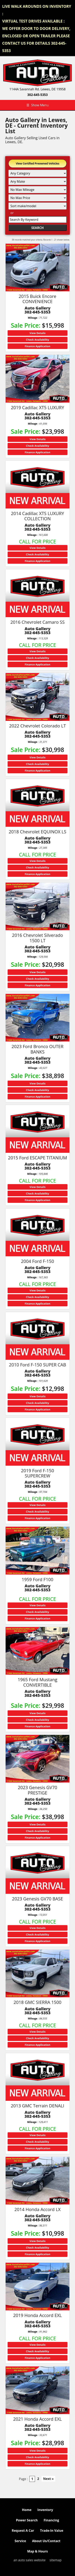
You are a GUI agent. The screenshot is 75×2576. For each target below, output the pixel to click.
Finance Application (37, 346)
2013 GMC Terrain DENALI (37, 2106)
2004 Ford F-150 (37, 1261)
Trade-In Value (51, 2530)
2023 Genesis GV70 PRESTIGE (37, 1790)
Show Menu (37, 105)
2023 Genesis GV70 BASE (37, 1899)
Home (26, 2510)
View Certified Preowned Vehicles (37, 163)
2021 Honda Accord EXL (37, 2419)
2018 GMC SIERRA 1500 (37, 2002)
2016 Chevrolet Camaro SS (37, 622)
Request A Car (23, 2530)
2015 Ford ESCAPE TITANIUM (37, 1158)
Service (20, 2541)
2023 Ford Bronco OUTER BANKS (37, 1048)
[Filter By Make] (37, 181)
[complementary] (63, 2564)
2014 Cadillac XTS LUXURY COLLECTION (37, 515)
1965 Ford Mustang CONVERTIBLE (37, 1682)
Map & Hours (37, 2551)
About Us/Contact (46, 2541)
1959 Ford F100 (37, 1579)
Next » (48, 2478)
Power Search (27, 2520)
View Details (38, 333)
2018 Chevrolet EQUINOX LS (37, 832)
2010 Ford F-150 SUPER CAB (37, 1365)
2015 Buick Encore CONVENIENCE (37, 298)
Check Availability (37, 339)
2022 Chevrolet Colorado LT (37, 726)
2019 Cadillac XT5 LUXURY (37, 407)
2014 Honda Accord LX (37, 2209)
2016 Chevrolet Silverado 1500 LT (37, 937)
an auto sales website (30, 2560)
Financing (51, 2520)
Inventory (45, 2510)
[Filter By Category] (37, 173)
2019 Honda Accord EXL (37, 2315)
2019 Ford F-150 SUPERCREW (37, 1473)
